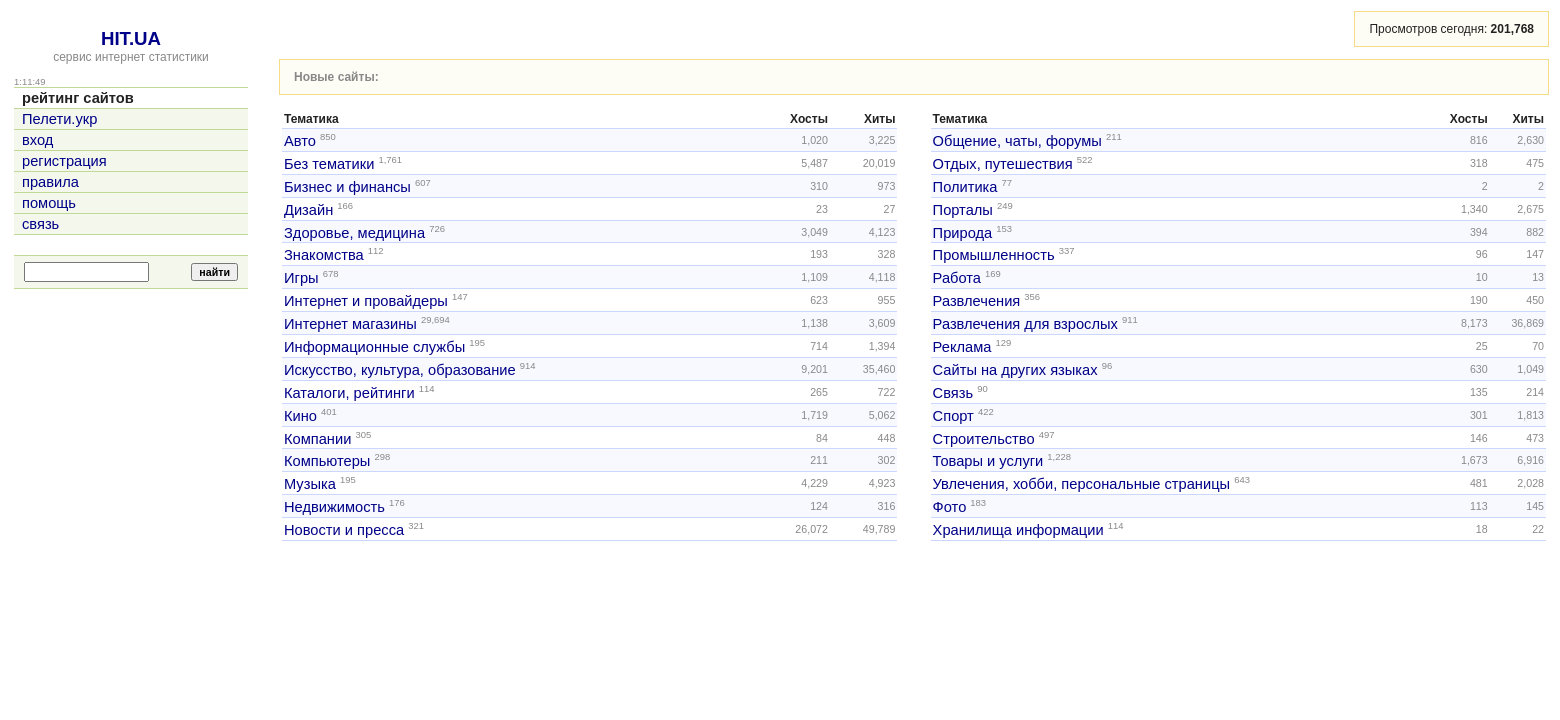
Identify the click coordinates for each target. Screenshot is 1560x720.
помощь (49, 203)
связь (40, 224)
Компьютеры (327, 461)
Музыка (310, 484)
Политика (965, 187)
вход (37, 140)
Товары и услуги (988, 461)
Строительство (984, 438)
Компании (317, 438)
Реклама (962, 347)
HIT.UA (131, 38)
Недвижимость (334, 507)
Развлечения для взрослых (1025, 324)
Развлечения (977, 301)
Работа (957, 278)
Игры (301, 278)
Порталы (963, 210)
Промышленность (994, 255)
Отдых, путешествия (1003, 164)
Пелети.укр (59, 119)
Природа (963, 232)
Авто (300, 141)
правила (50, 182)
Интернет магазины (350, 324)
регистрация (64, 161)
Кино (300, 416)
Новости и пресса (344, 530)
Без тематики (329, 164)
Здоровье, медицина (354, 232)
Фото (950, 507)
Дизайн (308, 210)
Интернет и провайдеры (366, 301)
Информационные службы (374, 347)
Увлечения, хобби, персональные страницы (1081, 484)
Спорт (953, 416)
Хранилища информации (1018, 530)
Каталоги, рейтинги (349, 393)
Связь (953, 393)
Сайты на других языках (1015, 370)
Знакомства (324, 255)
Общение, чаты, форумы (1017, 141)
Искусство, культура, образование (400, 370)
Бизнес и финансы (347, 187)
